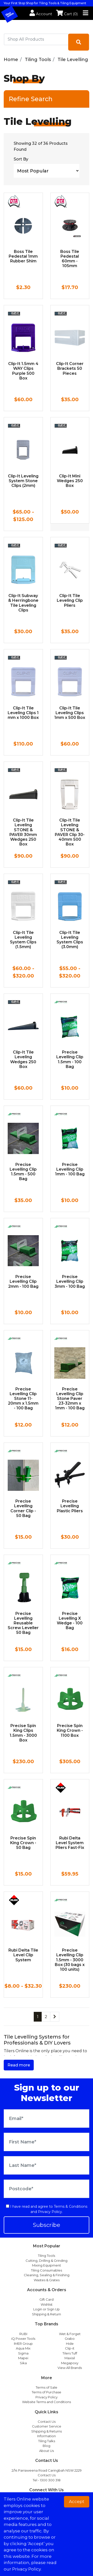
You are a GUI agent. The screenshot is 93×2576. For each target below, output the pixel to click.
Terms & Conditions (70, 2206)
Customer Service (46, 2426)
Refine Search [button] (31, 99)
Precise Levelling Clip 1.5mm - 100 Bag (69, 1059)
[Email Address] (46, 2118)
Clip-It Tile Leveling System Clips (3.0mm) (70, 939)
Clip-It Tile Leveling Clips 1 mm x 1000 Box (23, 713)
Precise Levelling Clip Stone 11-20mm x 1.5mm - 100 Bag (23, 1399)
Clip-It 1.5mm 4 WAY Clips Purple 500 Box (23, 370)
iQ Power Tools (23, 2339)
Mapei (23, 2358)
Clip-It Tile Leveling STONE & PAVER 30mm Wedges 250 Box (23, 832)
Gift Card (46, 2299)
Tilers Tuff (69, 2353)
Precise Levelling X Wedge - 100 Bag (70, 1620)
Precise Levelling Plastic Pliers (70, 1506)
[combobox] (36, 39)
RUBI (23, 2334)
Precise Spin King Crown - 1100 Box (70, 1730)
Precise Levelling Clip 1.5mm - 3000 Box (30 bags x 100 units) (70, 1960)
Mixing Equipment (46, 2265)
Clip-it (69, 2348)
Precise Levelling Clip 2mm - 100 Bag (23, 1281)
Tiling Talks (46, 2441)
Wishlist (47, 2304)
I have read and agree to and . (46, 2209)
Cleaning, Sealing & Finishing (46, 2275)
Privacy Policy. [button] (26, 2569)
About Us (46, 2451)
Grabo (70, 2339)
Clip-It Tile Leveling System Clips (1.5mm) (23, 939)
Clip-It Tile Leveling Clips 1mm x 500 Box (69, 713)
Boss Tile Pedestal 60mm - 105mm (69, 258)
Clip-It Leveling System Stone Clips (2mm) (23, 481)
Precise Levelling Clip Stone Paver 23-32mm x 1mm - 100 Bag (70, 1399)
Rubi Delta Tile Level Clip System (23, 1955)
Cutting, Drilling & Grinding (46, 2261)
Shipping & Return (46, 2314)
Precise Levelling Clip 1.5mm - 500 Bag (23, 1171)
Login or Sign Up (46, 2309)
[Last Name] (46, 2165)
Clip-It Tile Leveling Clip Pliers (70, 600)
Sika (23, 2363)
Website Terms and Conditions (46, 2402)
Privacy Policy (50, 2211)
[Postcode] (46, 2189)
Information (46, 2436)
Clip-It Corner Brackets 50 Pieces (70, 368)
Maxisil (69, 2358)
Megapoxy (69, 2363)
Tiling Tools (46, 2256)
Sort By (21, 159)
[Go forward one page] (54, 2017)
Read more (18, 2065)
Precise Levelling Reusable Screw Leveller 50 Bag (23, 1623)
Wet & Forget (70, 2334)
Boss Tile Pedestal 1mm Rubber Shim (23, 256)
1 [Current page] (37, 2016)
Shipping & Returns (46, 2431)
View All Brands (70, 2368)
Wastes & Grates (47, 2280)
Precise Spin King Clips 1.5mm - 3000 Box (23, 1733)
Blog (46, 2446)
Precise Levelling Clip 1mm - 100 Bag (70, 1169)
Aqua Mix (23, 2348)
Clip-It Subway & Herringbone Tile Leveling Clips (23, 602)
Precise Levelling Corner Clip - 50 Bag (23, 1508)
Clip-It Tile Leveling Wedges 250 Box (23, 1059)
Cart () (67, 13)
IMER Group (23, 2344)
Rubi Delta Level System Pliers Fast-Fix (70, 1843)
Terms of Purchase (46, 2392)
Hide (70, 2344)
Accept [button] (76, 2501)
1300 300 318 (50, 2480)
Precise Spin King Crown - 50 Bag (23, 1843)
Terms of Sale (46, 2387)
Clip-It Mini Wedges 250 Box (70, 481)
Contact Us (47, 2422)
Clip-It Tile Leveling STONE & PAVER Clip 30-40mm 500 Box (70, 832)
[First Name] (46, 2142)
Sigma (23, 2353)
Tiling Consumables (46, 2270)
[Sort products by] (46, 171)
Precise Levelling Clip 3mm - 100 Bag (70, 1281)
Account (41, 13)
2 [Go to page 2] (46, 2016)
